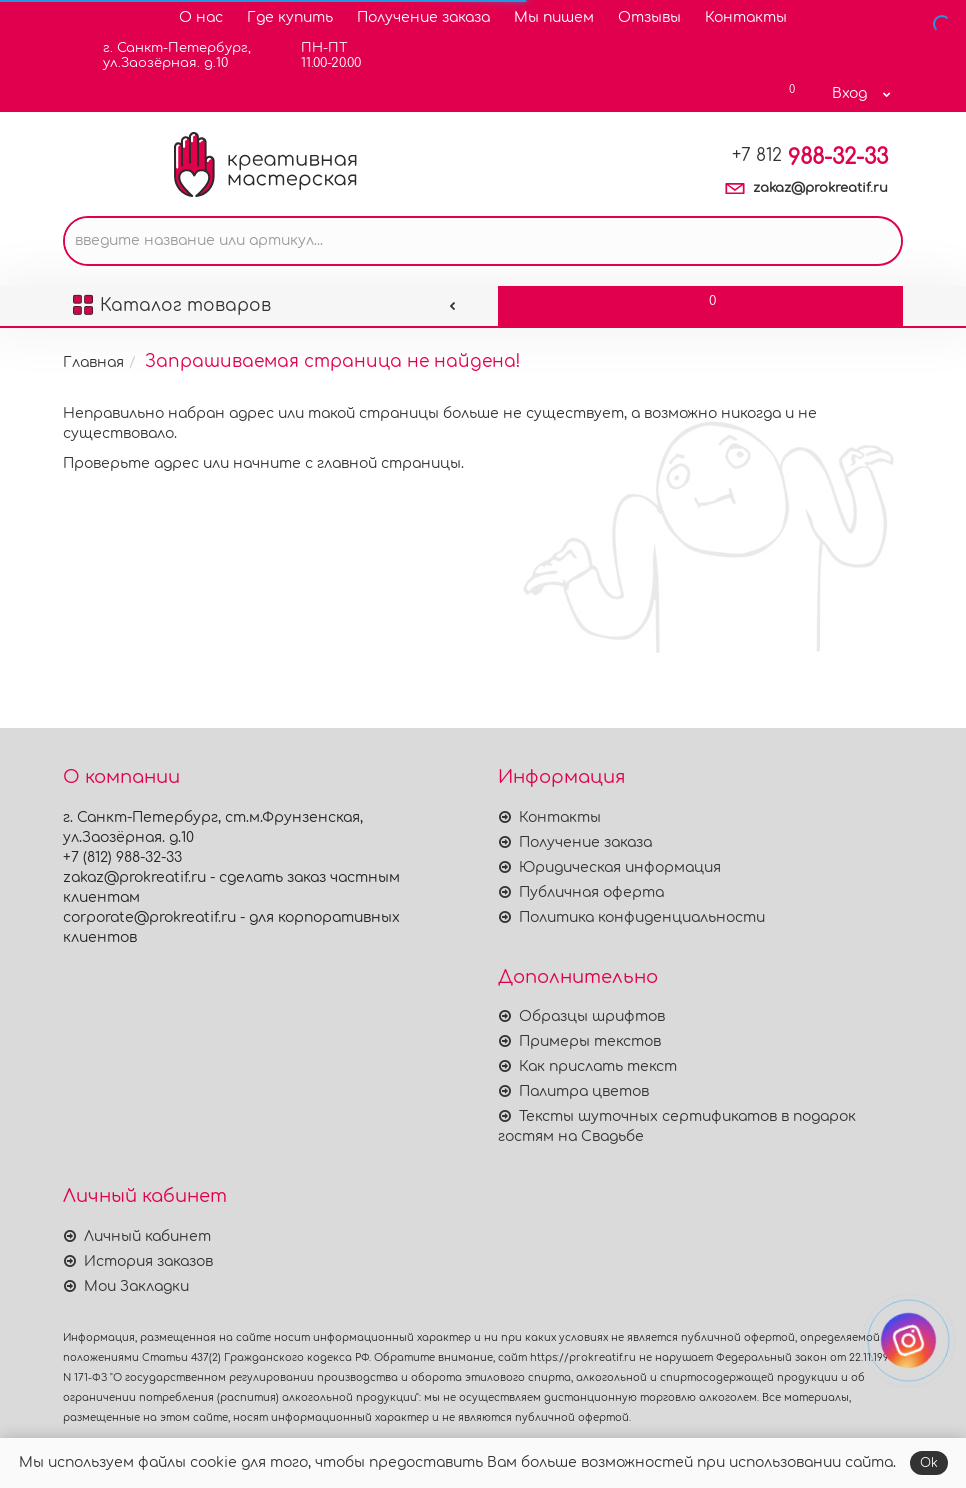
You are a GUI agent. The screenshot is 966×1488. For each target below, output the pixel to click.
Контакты (746, 17)
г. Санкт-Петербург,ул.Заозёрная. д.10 (164, 55)
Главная (93, 362)
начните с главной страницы (347, 463)
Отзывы (649, 17)
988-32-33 (810, 157)
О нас (201, 17)
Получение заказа (423, 17)
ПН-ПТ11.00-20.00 (318, 55)
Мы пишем (554, 17)
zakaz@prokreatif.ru (820, 188)
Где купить (290, 17)
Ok (929, 1463)
